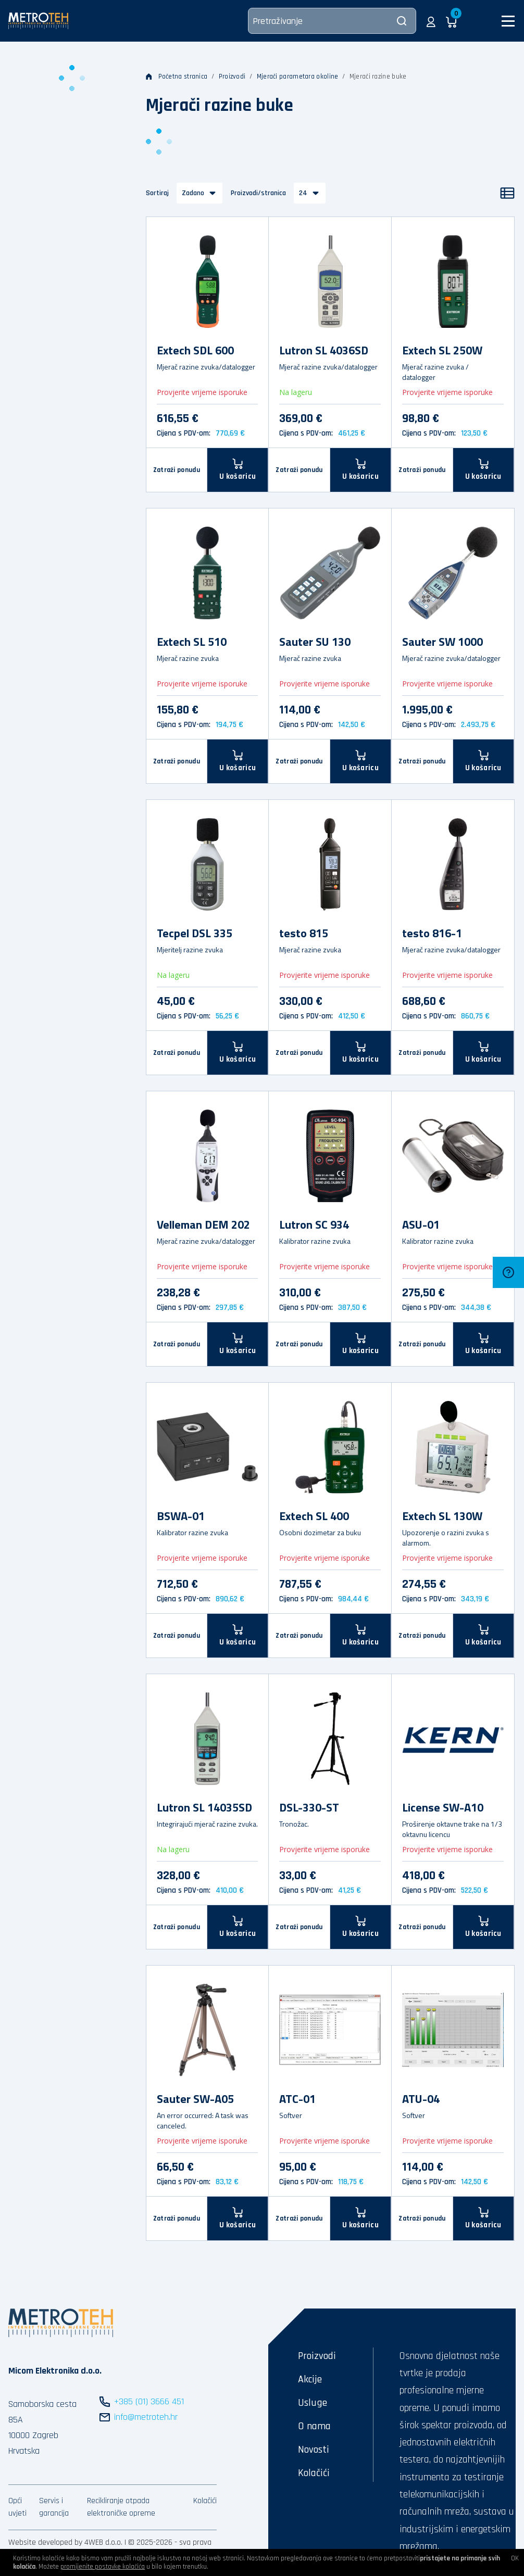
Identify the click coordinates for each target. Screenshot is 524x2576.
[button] (431, 20)
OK (515, 2558)
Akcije (310, 2379)
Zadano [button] (193, 193)
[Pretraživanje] (332, 21)
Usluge (312, 2402)
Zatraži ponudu (176, 470)
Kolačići (205, 2500)
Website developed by (45, 2542)
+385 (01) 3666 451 (149, 2401)
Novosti (313, 2449)
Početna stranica (177, 76)
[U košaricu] (237, 470)
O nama (314, 2426)
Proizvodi (232, 76)
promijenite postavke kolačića (102, 2566)
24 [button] (303, 193)
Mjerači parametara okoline (298, 76)
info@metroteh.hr (146, 2417)
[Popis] (507, 193)
